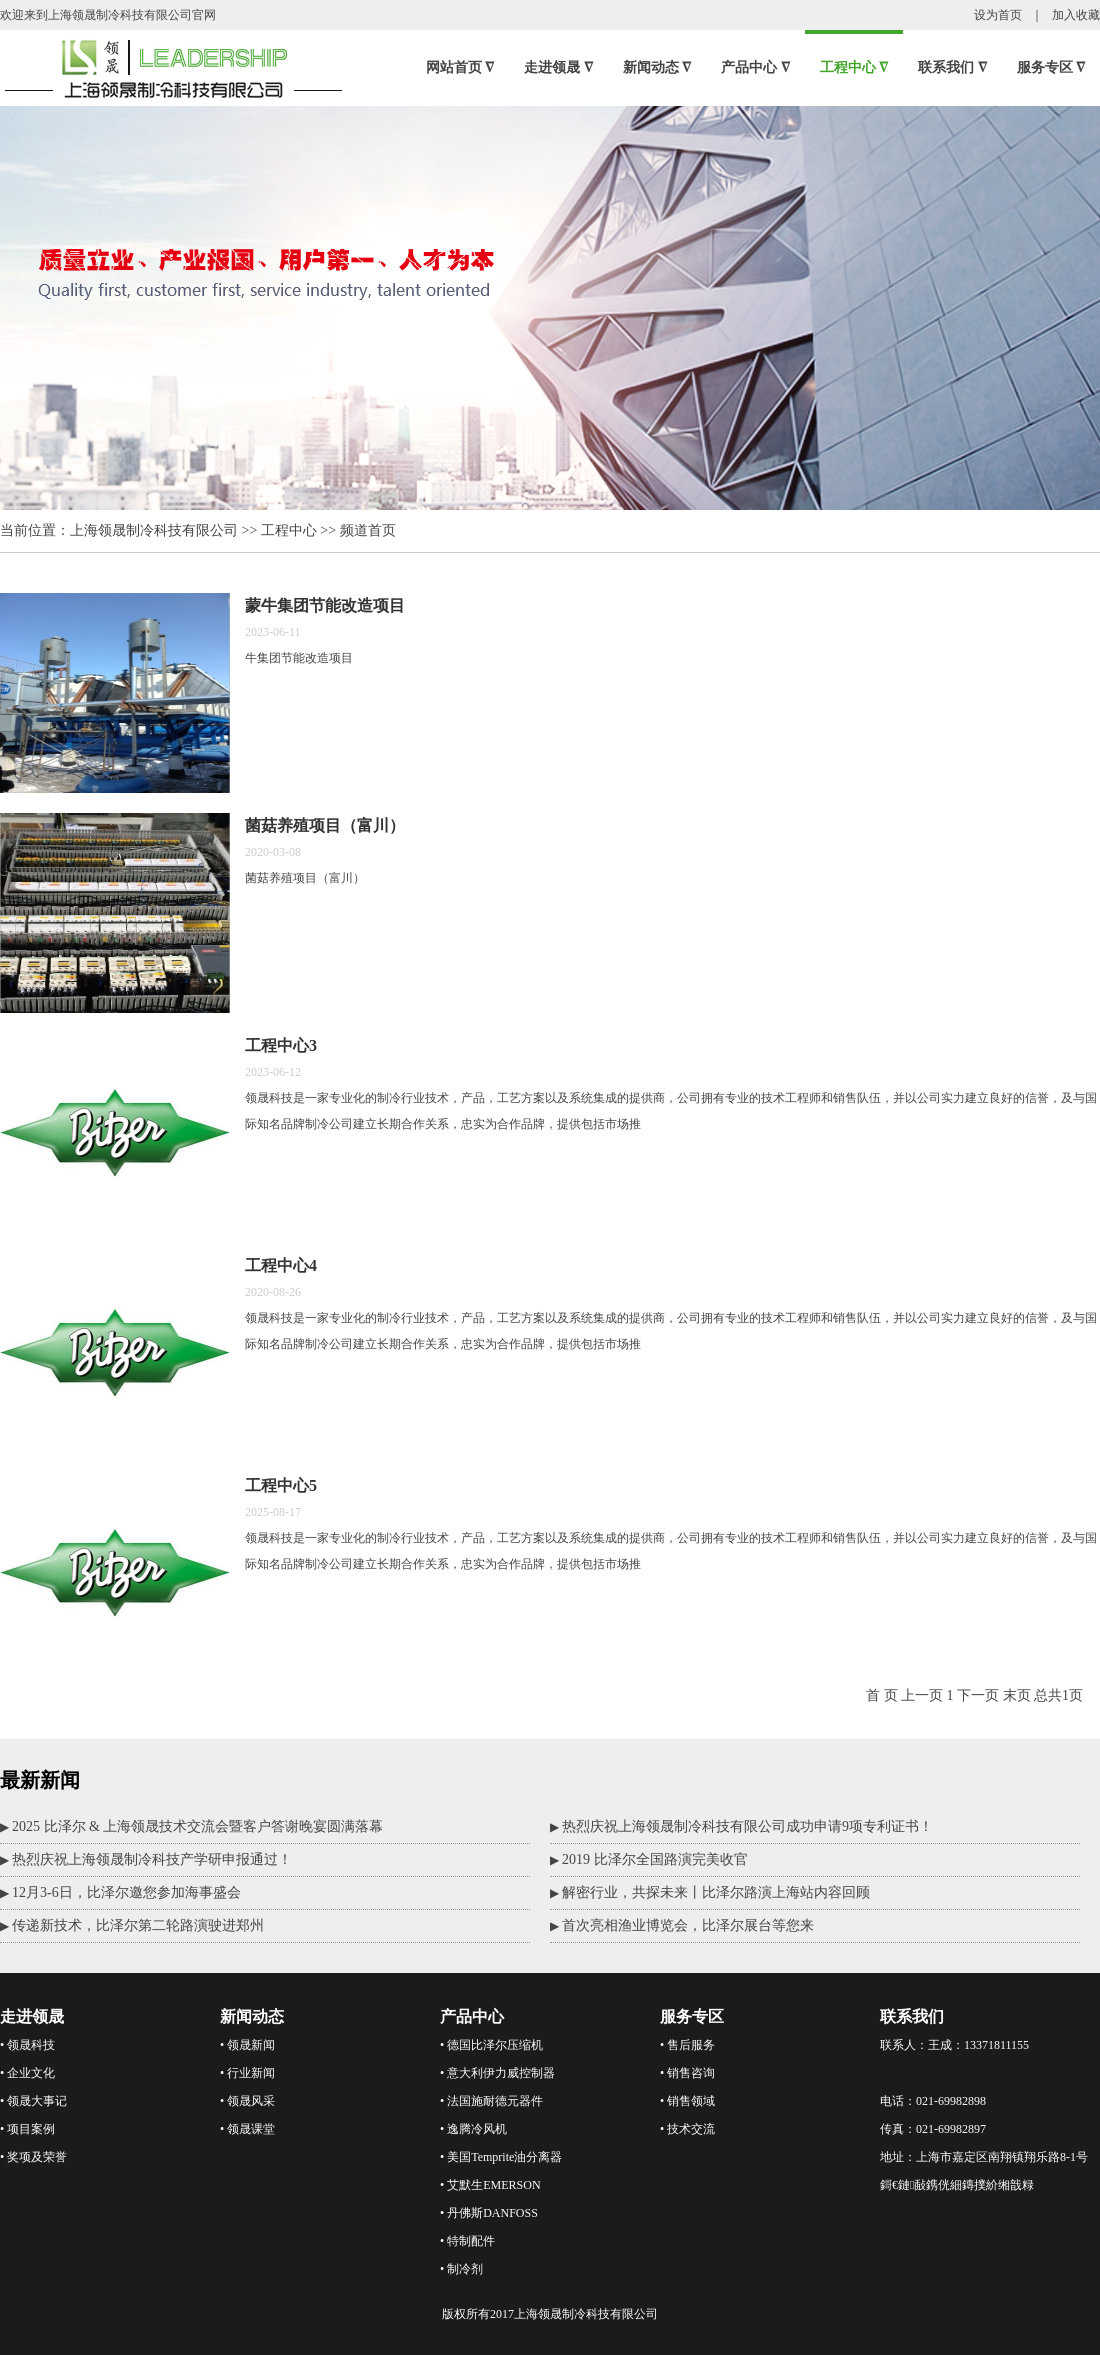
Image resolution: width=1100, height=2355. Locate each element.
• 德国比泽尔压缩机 (491, 2045)
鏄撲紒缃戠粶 (998, 2185)
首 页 (882, 1695)
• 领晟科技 (27, 2045)
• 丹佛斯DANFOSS (489, 2213)
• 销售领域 (687, 2101)
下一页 (978, 1695)
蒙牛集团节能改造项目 (325, 605)
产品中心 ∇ (755, 67)
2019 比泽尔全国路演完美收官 (655, 1859)
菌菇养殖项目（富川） (325, 825)
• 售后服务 (687, 2045)
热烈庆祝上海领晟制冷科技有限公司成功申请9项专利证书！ (747, 1826)
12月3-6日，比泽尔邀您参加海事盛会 (126, 1892)
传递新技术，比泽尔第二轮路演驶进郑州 (138, 1925)
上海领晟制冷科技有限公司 (154, 530)
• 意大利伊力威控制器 (497, 2073)
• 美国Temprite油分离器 (501, 2157)
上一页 (922, 1695)
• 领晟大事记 (33, 2101)
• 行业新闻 (247, 2073)
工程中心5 (281, 1485)
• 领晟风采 (247, 2101)
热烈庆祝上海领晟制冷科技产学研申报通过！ (152, 1859)
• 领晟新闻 (247, 2045)
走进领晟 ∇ (558, 67)
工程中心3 (281, 1045)
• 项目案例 (27, 2129)
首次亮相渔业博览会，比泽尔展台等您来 (688, 1925)
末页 (1017, 1695)
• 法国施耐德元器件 (491, 2101)
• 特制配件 (467, 2241)
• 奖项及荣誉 (33, 2157)
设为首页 (998, 15)
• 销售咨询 (687, 2073)
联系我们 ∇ (952, 67)
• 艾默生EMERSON (490, 2185)
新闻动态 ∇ (657, 67)
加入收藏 (1076, 15)
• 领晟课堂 (247, 2129)
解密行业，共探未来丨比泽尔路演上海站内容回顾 (716, 1892)
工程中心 (289, 530)
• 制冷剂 (461, 2269)
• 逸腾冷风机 (473, 2129)
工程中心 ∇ (854, 67)
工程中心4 (281, 1265)
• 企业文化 (27, 2073)
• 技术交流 (687, 2129)
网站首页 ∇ (460, 67)
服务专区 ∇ (1051, 67)
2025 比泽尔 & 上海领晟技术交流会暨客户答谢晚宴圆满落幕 (197, 1826)
